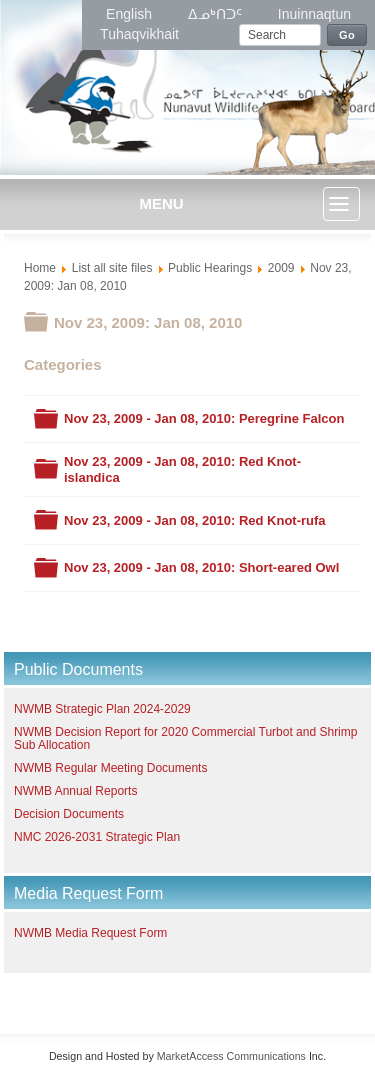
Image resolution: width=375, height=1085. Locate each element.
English (131, 14)
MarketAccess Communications (231, 1056)
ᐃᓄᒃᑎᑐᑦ (217, 14)
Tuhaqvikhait (139, 34)
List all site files (112, 268)
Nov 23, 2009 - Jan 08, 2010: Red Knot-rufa (195, 520)
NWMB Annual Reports (75, 791)
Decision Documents (69, 814)
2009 (281, 268)
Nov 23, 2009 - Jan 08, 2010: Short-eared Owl (201, 567)
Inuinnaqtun (314, 14)
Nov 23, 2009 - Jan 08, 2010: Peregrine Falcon (204, 418)
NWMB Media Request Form (90, 933)
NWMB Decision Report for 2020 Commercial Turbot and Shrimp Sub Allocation (185, 738)
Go (347, 35)
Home (40, 268)
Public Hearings (210, 268)
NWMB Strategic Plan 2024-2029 (102, 709)
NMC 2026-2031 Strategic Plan (97, 837)
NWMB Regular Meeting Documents (110, 768)
